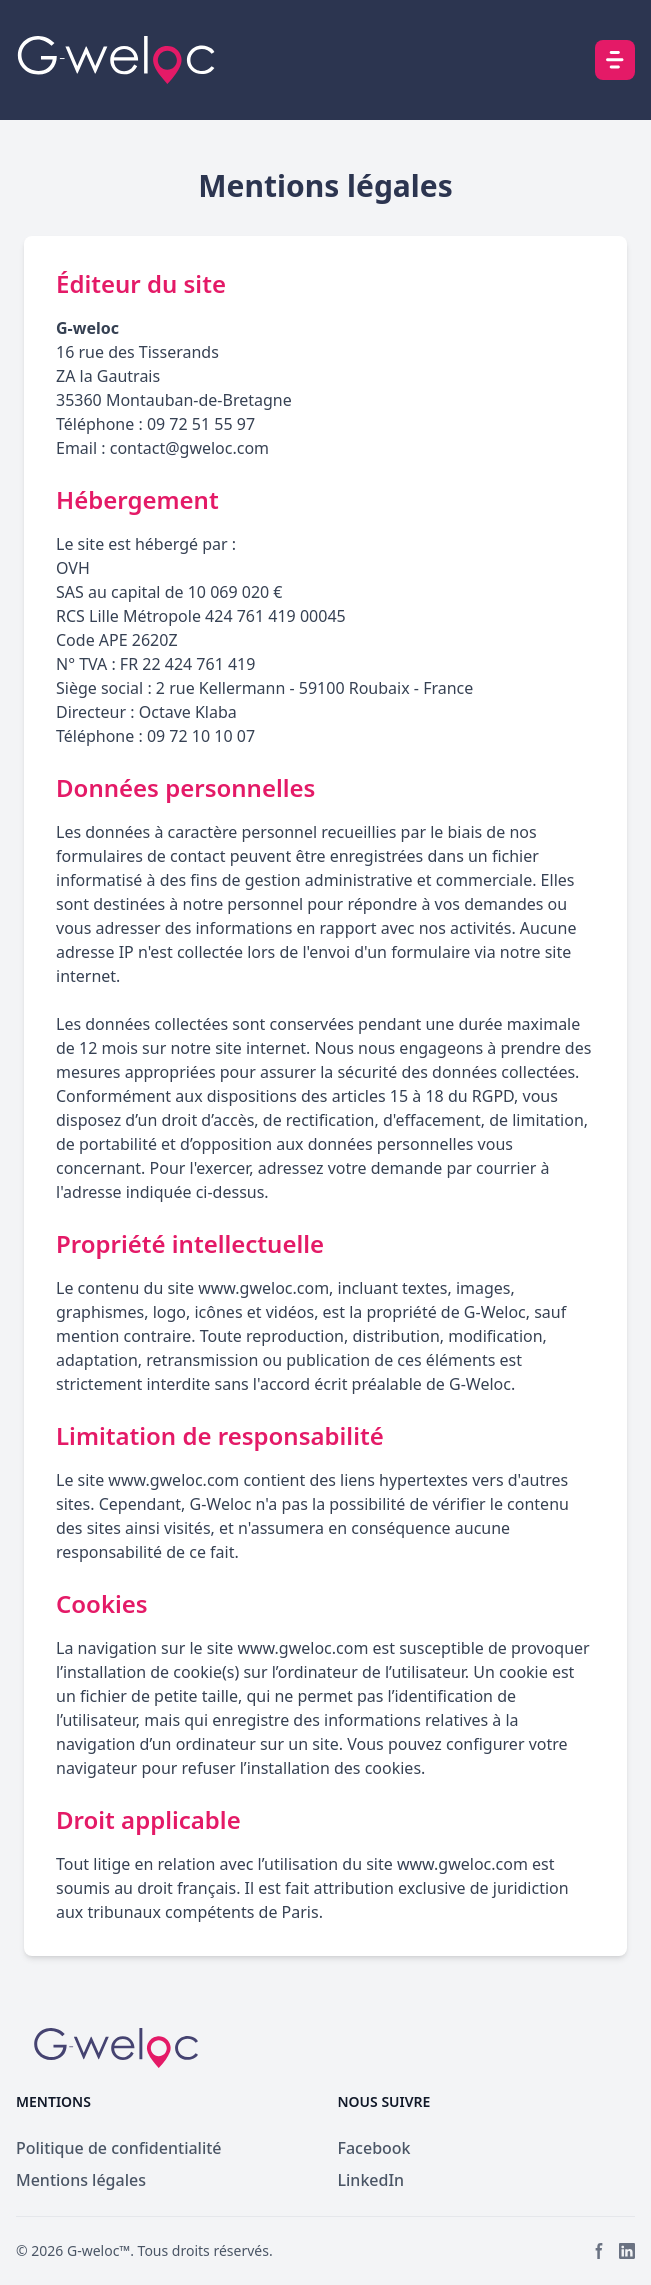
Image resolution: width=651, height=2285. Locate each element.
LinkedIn (371, 2180)
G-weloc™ (98, 2250)
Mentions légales (81, 2180)
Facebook (374, 2148)
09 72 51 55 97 (201, 424)
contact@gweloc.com (189, 448)
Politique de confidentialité (119, 2148)
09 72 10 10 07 (201, 736)
